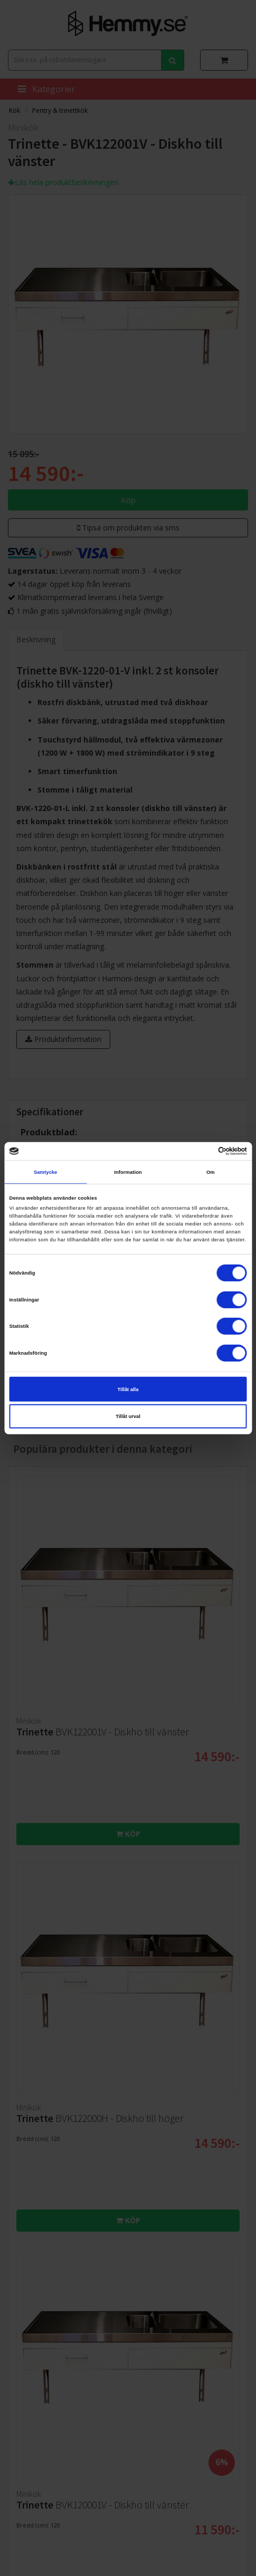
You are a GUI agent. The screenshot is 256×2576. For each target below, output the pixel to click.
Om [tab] (210, 1171)
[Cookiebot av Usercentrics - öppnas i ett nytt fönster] (201, 1151)
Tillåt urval (128, 1416)
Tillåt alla (128, 1389)
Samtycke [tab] (46, 1171)
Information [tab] (128, 1171)
